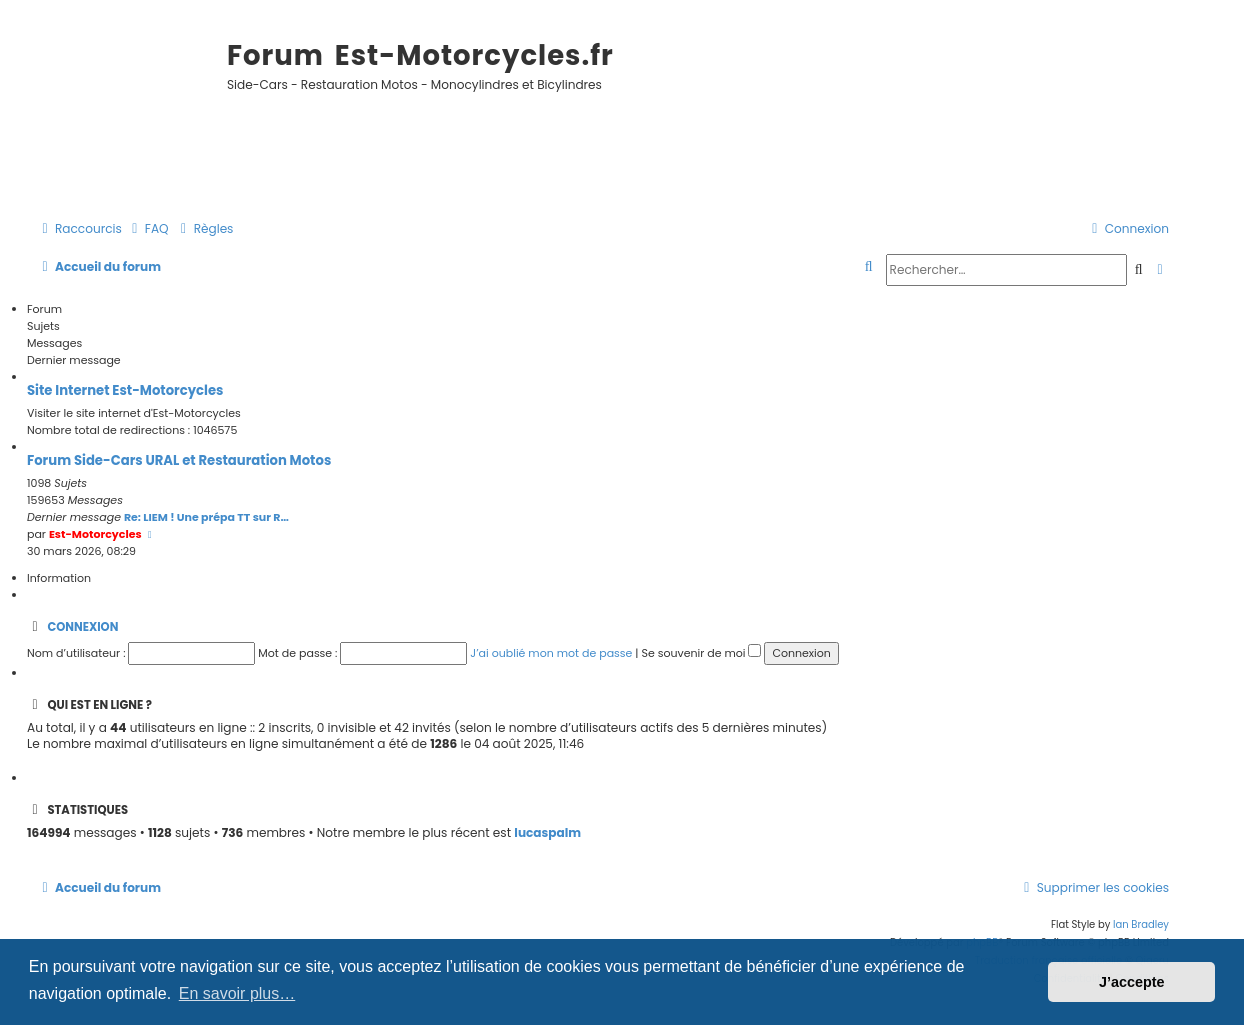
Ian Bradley (1141, 924)
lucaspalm (547, 833)
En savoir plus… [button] (237, 993)
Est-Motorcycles (95, 534)
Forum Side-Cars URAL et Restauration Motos (179, 460)
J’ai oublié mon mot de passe (551, 653)
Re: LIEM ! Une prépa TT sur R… (206, 517)
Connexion (82, 627)
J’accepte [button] (1132, 982)
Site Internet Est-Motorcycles (125, 390)
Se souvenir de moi (701, 653)
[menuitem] (148, 229)
